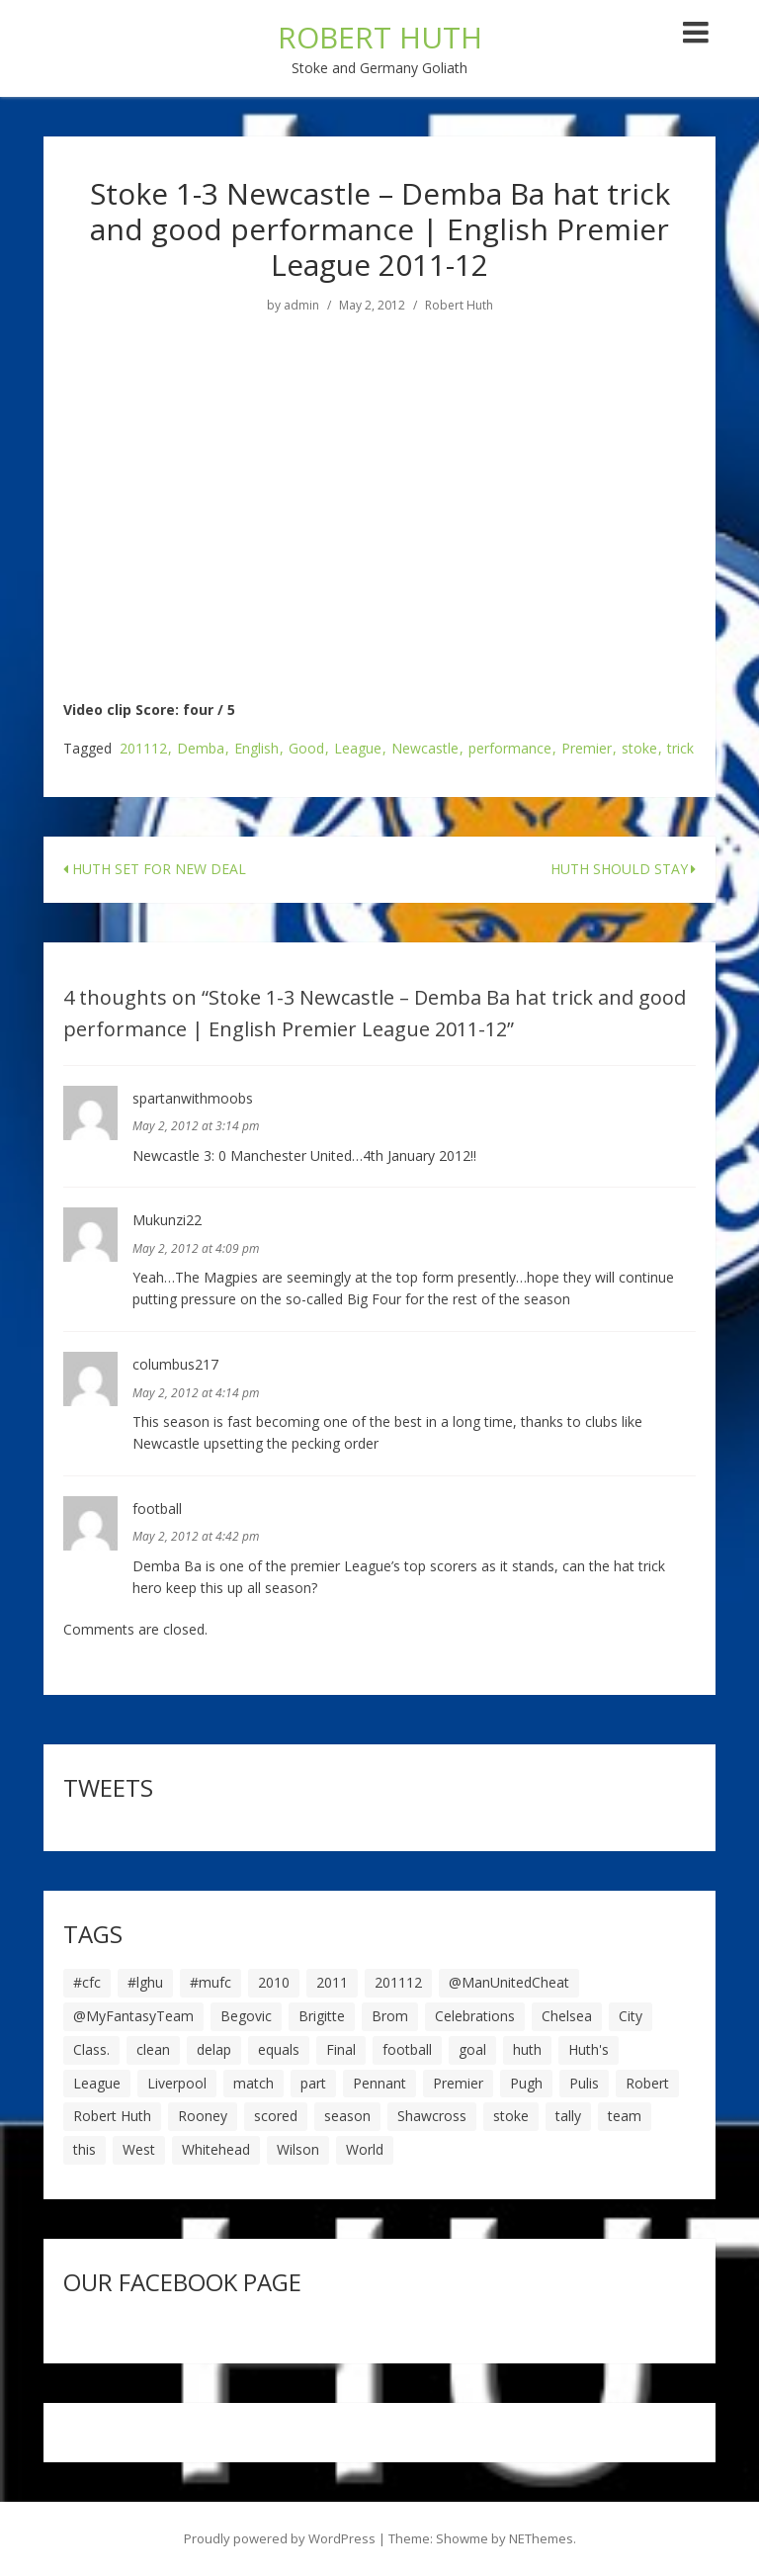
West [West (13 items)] (139, 2149)
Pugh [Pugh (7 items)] (526, 2083)
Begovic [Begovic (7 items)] (246, 2015)
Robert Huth (459, 305)
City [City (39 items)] (630, 2015)
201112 (143, 749)
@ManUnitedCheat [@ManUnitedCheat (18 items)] (509, 1982)
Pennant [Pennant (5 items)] (379, 2083)
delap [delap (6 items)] (214, 2049)
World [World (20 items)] (364, 2149)
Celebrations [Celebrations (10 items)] (475, 2015)
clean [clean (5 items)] (153, 2049)
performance (509, 749)
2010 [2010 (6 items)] (274, 1982)
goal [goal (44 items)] (472, 2049)
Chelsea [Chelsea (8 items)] (567, 2015)
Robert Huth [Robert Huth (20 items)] (112, 2115)
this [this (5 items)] (84, 2149)
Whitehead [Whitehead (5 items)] (216, 2149)
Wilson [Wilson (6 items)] (298, 2149)
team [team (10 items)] (624, 2115)
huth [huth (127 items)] (527, 2049)
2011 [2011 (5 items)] (332, 1982)
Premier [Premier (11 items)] (458, 2083)
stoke (639, 749)
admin (301, 305)
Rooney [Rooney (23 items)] (202, 2115)
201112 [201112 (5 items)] (398, 1982)
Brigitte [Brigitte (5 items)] (321, 2015)
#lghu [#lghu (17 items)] (145, 1982)
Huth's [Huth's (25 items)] (588, 2049)
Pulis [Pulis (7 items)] (584, 2083)
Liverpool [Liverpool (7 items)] (177, 2083)
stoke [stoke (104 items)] (511, 2115)
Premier (586, 749)
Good (306, 749)
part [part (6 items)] (313, 2083)
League (357, 749)
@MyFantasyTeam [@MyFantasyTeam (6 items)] (133, 2015)
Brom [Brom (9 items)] (390, 2015)
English (256, 749)
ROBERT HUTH (380, 37)
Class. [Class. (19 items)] (91, 2049)
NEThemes (541, 2538)
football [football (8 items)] (407, 2049)
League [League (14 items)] (97, 2083)
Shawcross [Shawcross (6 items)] (431, 2115)
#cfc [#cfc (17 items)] (87, 1982)
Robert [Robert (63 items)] (647, 2083)
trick (680, 749)
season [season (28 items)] (347, 2115)
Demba (200, 749)
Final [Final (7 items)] (341, 2049)
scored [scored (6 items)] (275, 2115)
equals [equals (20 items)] (278, 2049)
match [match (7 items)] (253, 2083)
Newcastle (425, 749)
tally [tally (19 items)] (568, 2115)
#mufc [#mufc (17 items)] (210, 1982)
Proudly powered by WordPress (280, 2538)
